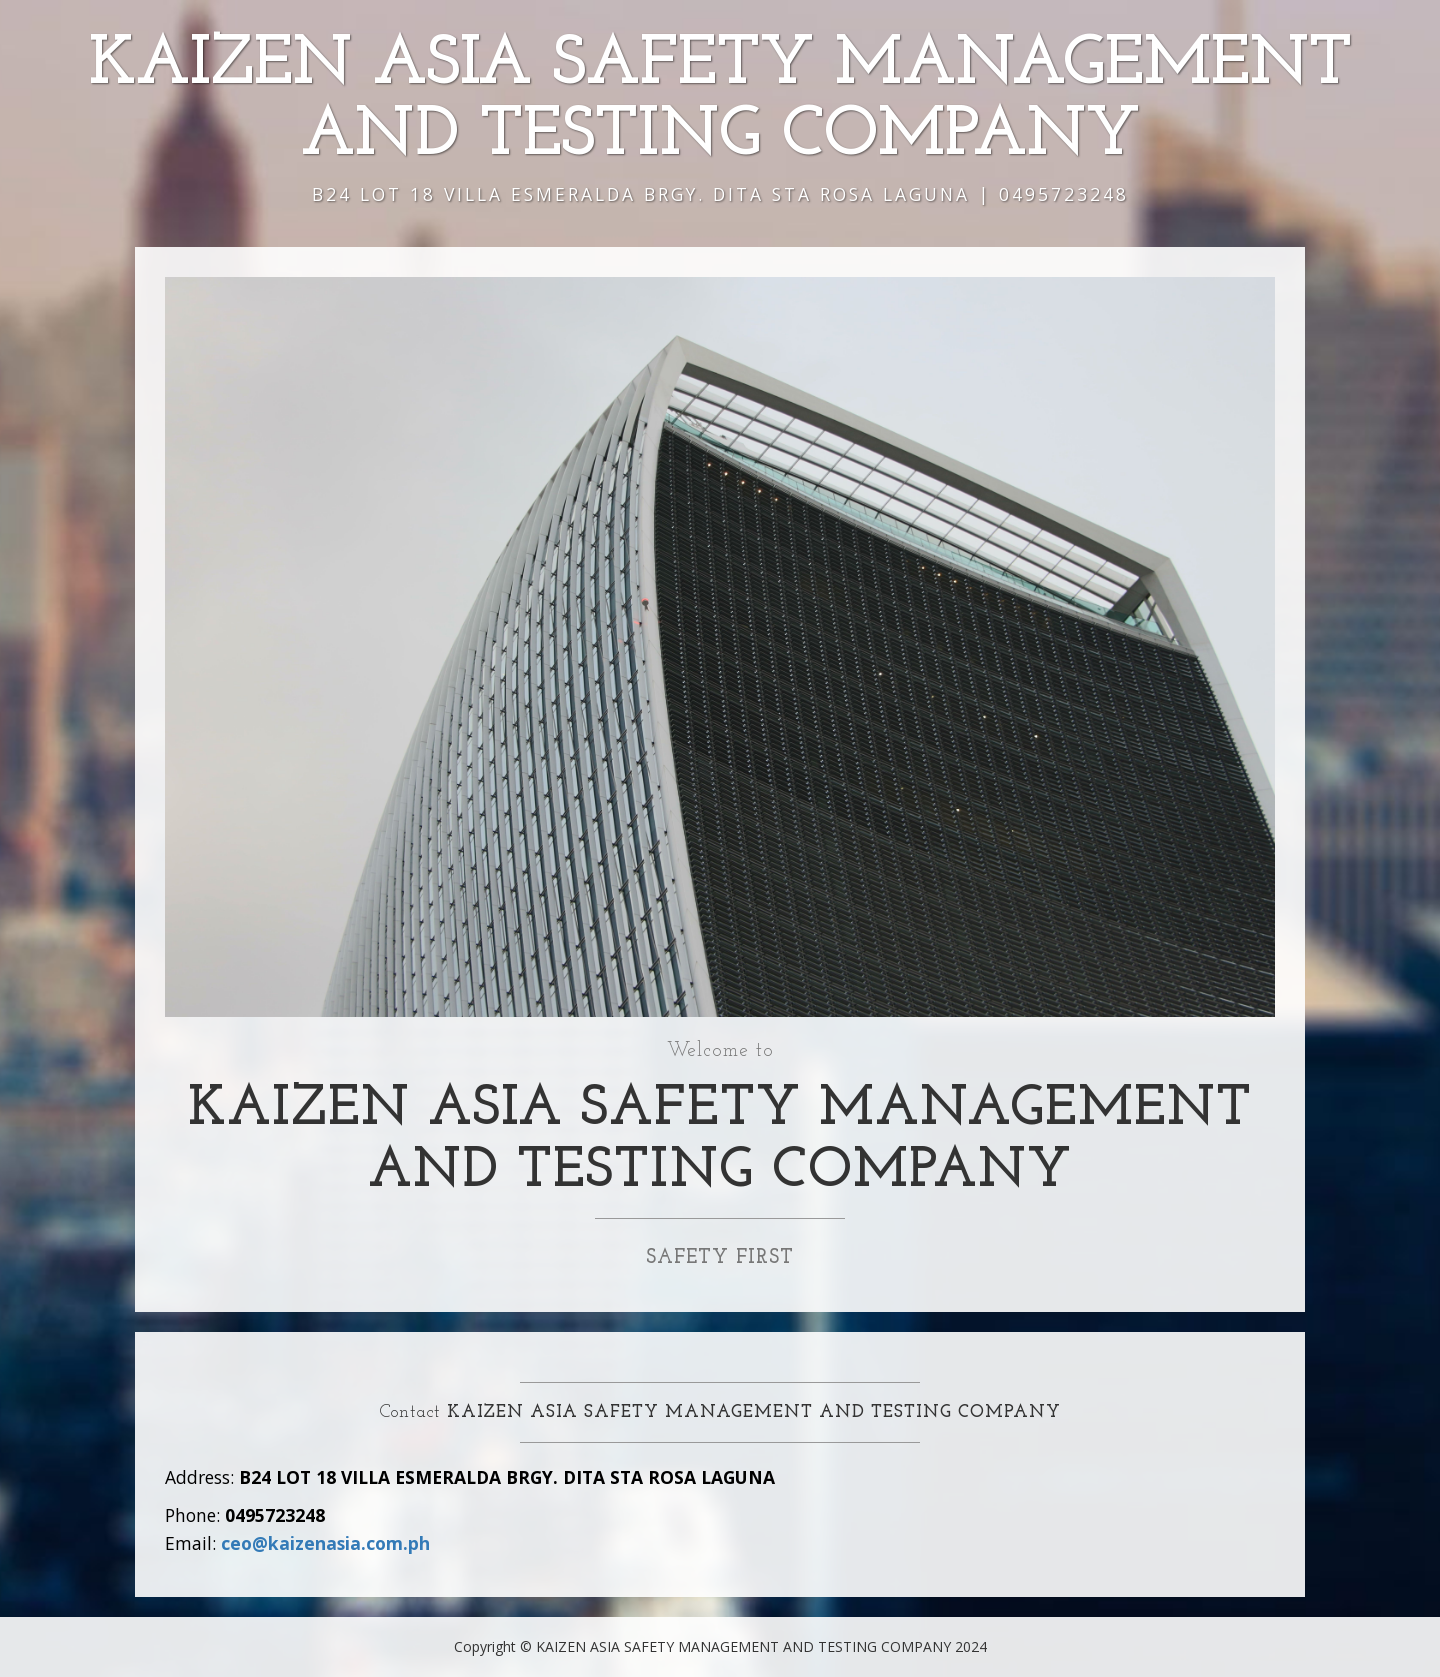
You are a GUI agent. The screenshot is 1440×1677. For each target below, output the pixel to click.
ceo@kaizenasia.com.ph (325, 1543)
